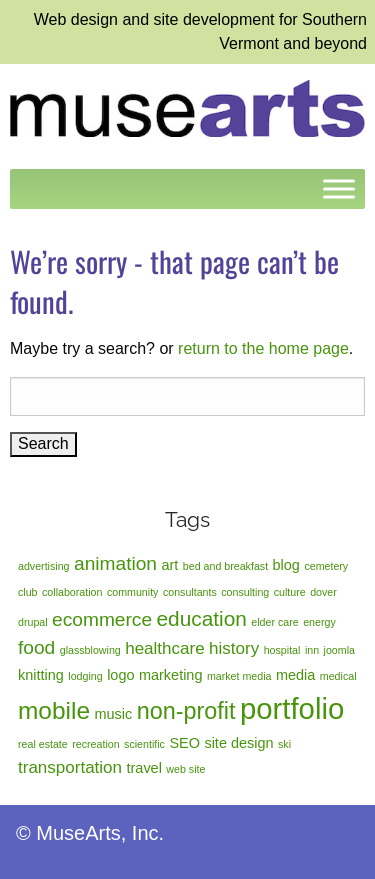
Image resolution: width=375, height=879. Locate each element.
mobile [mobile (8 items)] (54, 710)
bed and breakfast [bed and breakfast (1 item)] (225, 566)
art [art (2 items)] (169, 565)
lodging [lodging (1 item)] (85, 676)
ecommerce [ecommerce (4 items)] (102, 619)
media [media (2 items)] (295, 675)
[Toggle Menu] (339, 188)
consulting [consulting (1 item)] (245, 592)
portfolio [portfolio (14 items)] (292, 708)
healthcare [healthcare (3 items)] (164, 648)
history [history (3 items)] (234, 648)
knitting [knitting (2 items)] (41, 675)
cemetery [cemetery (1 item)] (326, 566)
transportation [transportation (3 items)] (70, 767)
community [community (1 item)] (133, 592)
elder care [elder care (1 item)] (274, 622)
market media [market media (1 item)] (239, 676)
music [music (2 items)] (113, 714)
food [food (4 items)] (36, 647)
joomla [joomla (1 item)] (339, 650)
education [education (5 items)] (202, 618)
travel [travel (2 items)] (144, 768)
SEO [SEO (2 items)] (184, 743)
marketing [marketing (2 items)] (171, 675)
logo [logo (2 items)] (120, 675)
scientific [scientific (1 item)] (144, 744)
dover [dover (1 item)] (323, 592)
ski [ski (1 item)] (284, 744)
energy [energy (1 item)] (319, 622)
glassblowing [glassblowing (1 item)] (90, 650)
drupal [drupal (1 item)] (33, 622)
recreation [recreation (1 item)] (95, 744)
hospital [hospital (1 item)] (282, 650)
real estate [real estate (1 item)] (43, 744)
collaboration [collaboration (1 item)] (72, 592)
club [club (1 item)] (28, 592)
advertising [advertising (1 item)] (44, 566)
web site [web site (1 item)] (185, 769)
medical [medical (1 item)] (338, 676)
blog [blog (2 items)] (286, 565)
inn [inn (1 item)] (312, 650)
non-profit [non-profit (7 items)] (186, 711)
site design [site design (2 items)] (238, 743)
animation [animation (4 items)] (115, 563)
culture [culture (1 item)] (290, 592)
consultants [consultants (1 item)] (190, 592)
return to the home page (263, 348)
